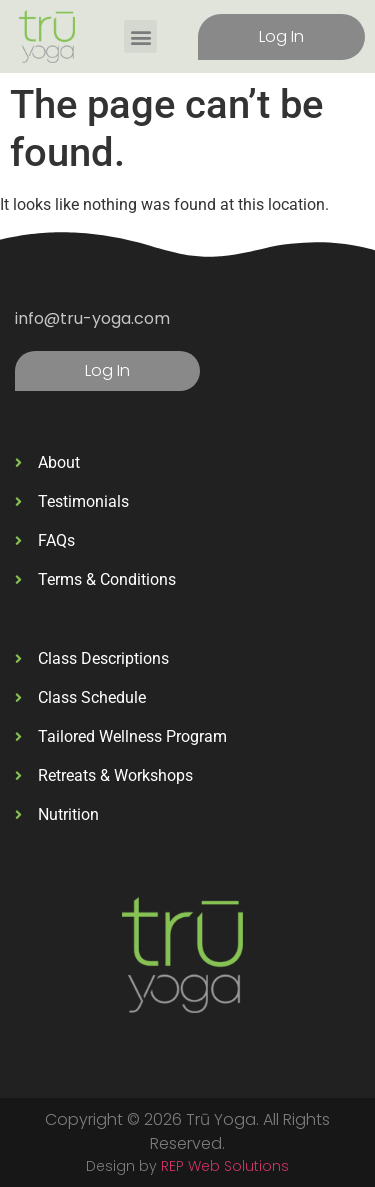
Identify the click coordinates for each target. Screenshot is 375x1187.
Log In (281, 36)
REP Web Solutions (225, 1166)
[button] (140, 36)
